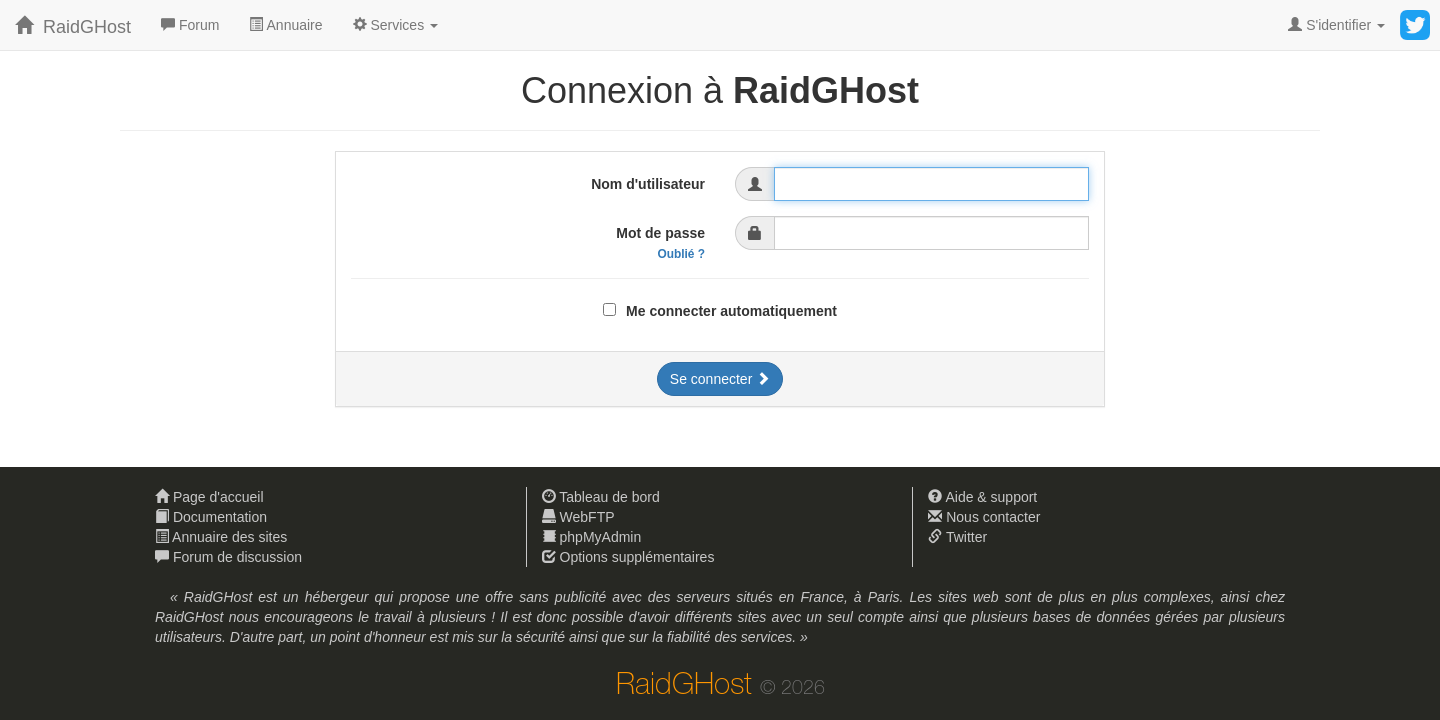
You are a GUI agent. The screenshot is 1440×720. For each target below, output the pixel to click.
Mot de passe (660, 243)
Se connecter (720, 379)
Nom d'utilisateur (648, 184)
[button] (395, 25)
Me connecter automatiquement (731, 311)
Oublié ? (681, 254)
